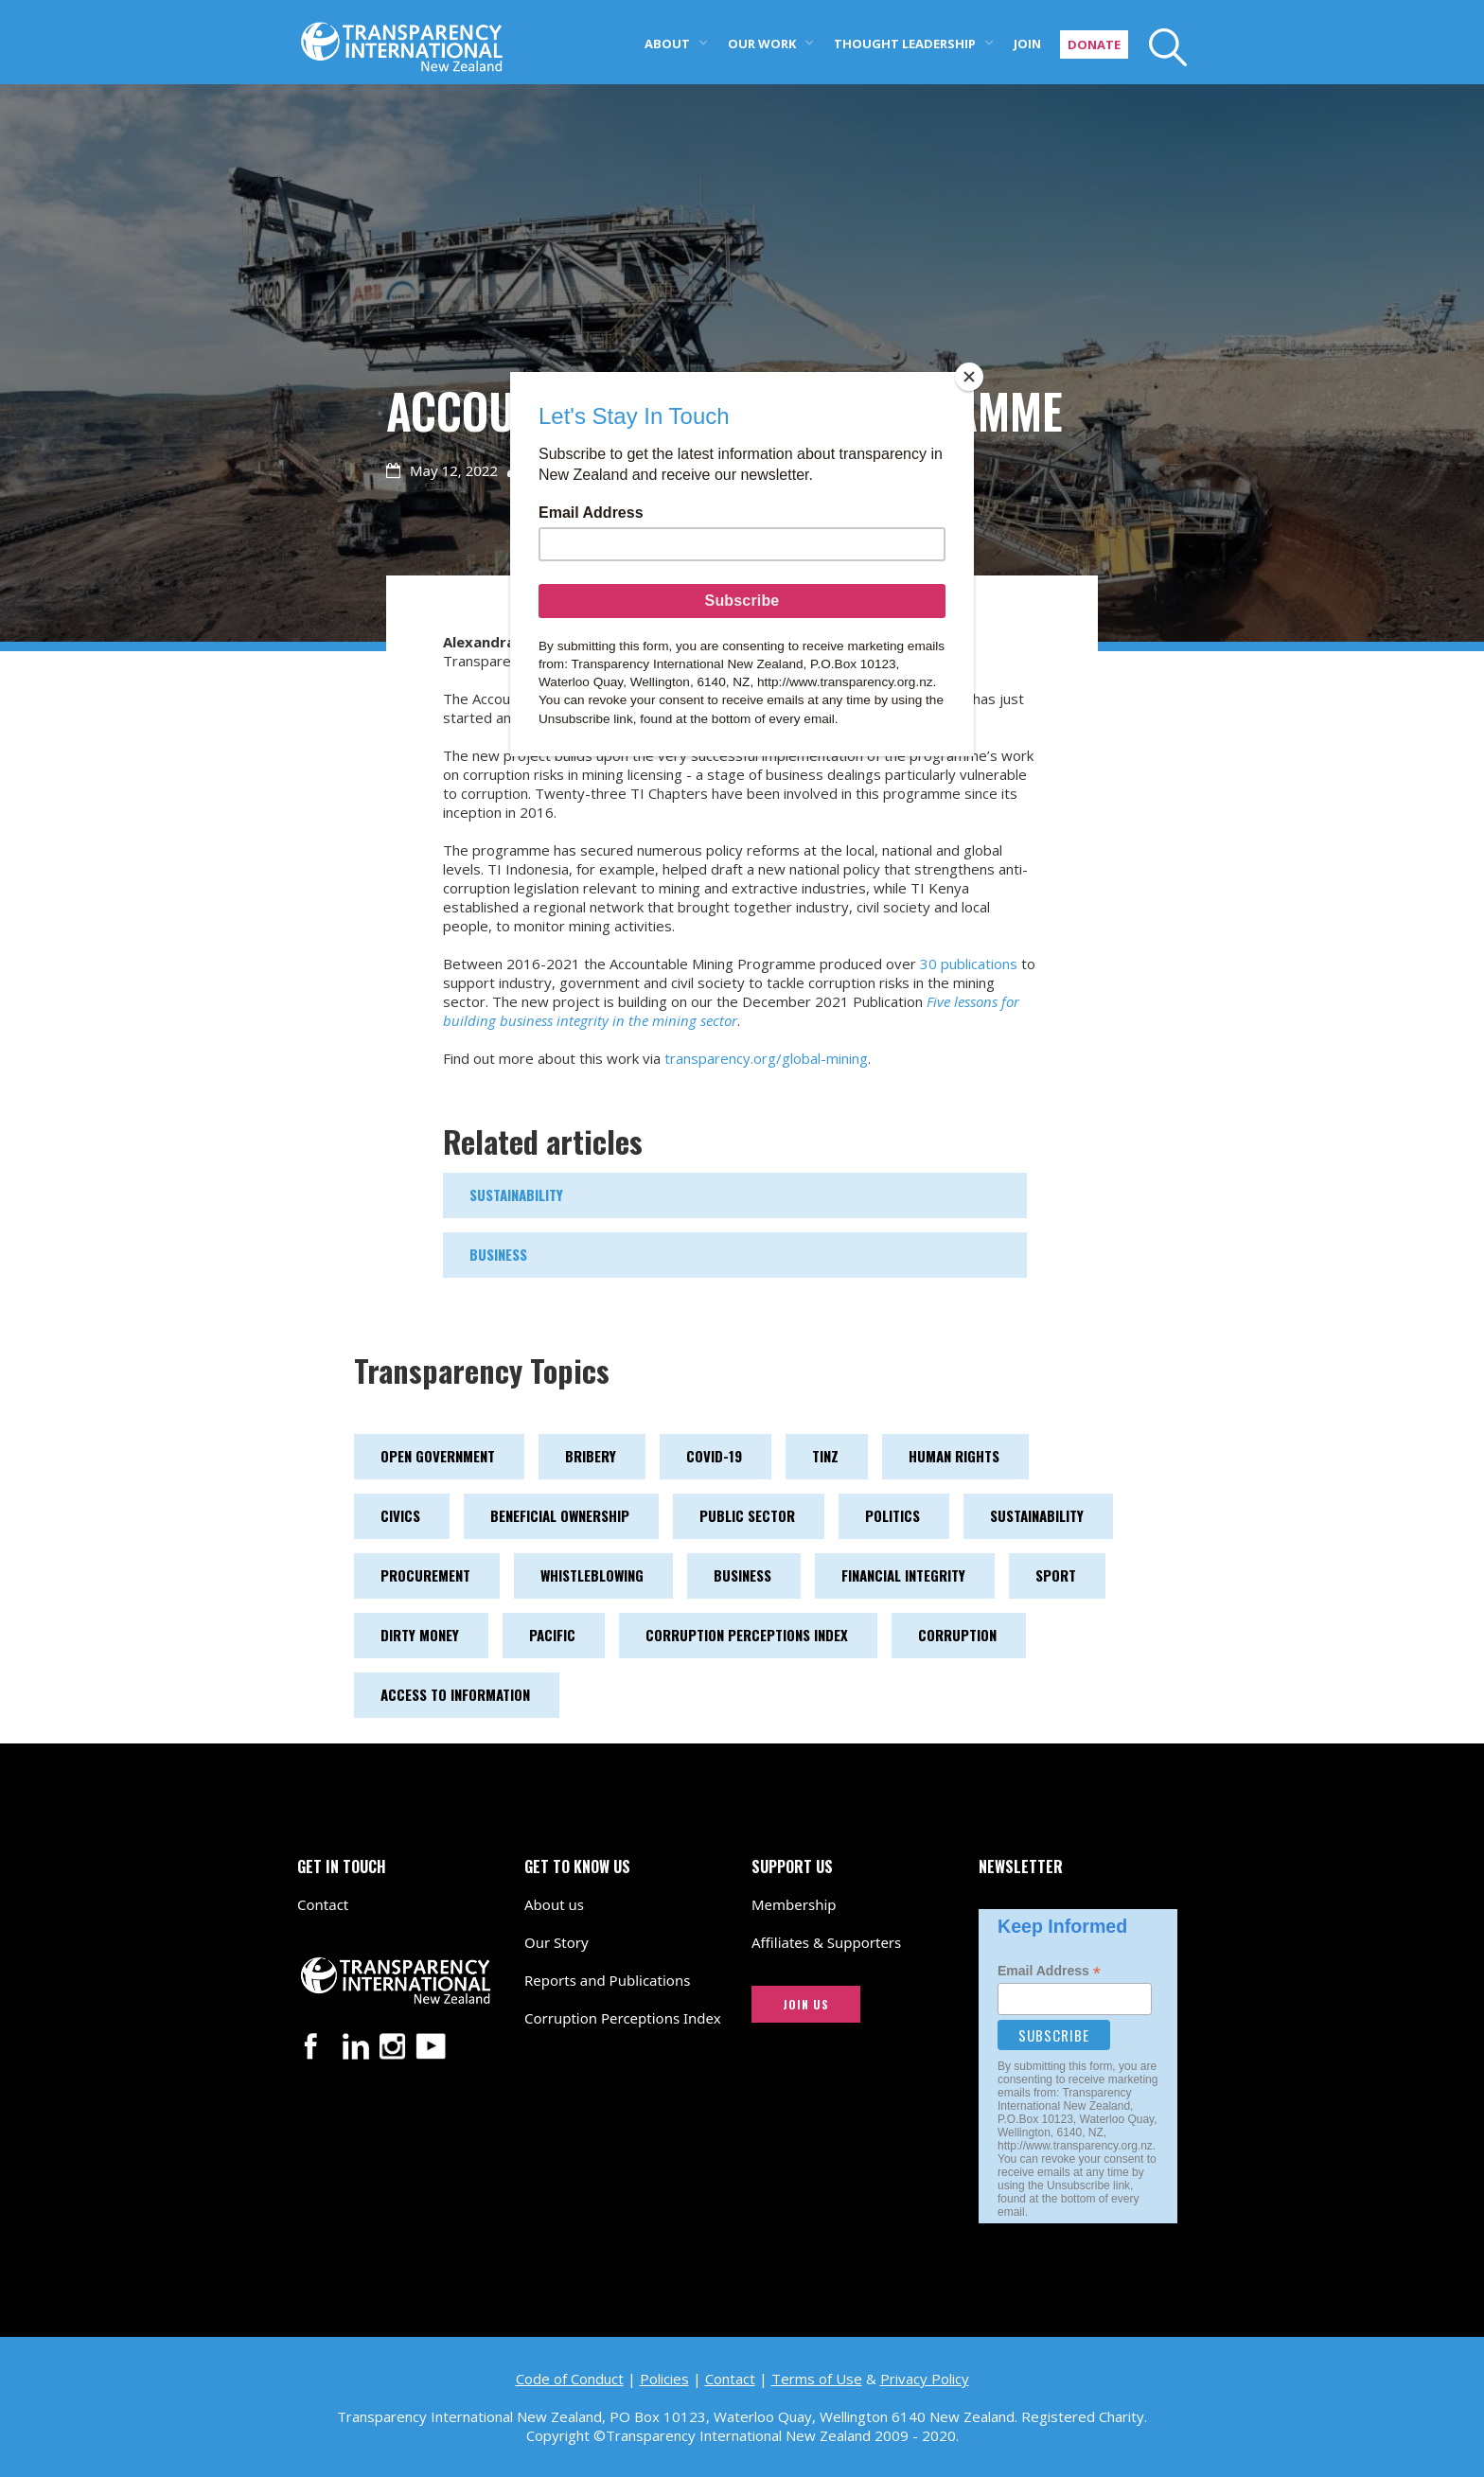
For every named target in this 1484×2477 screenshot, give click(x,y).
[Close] (969, 377)
